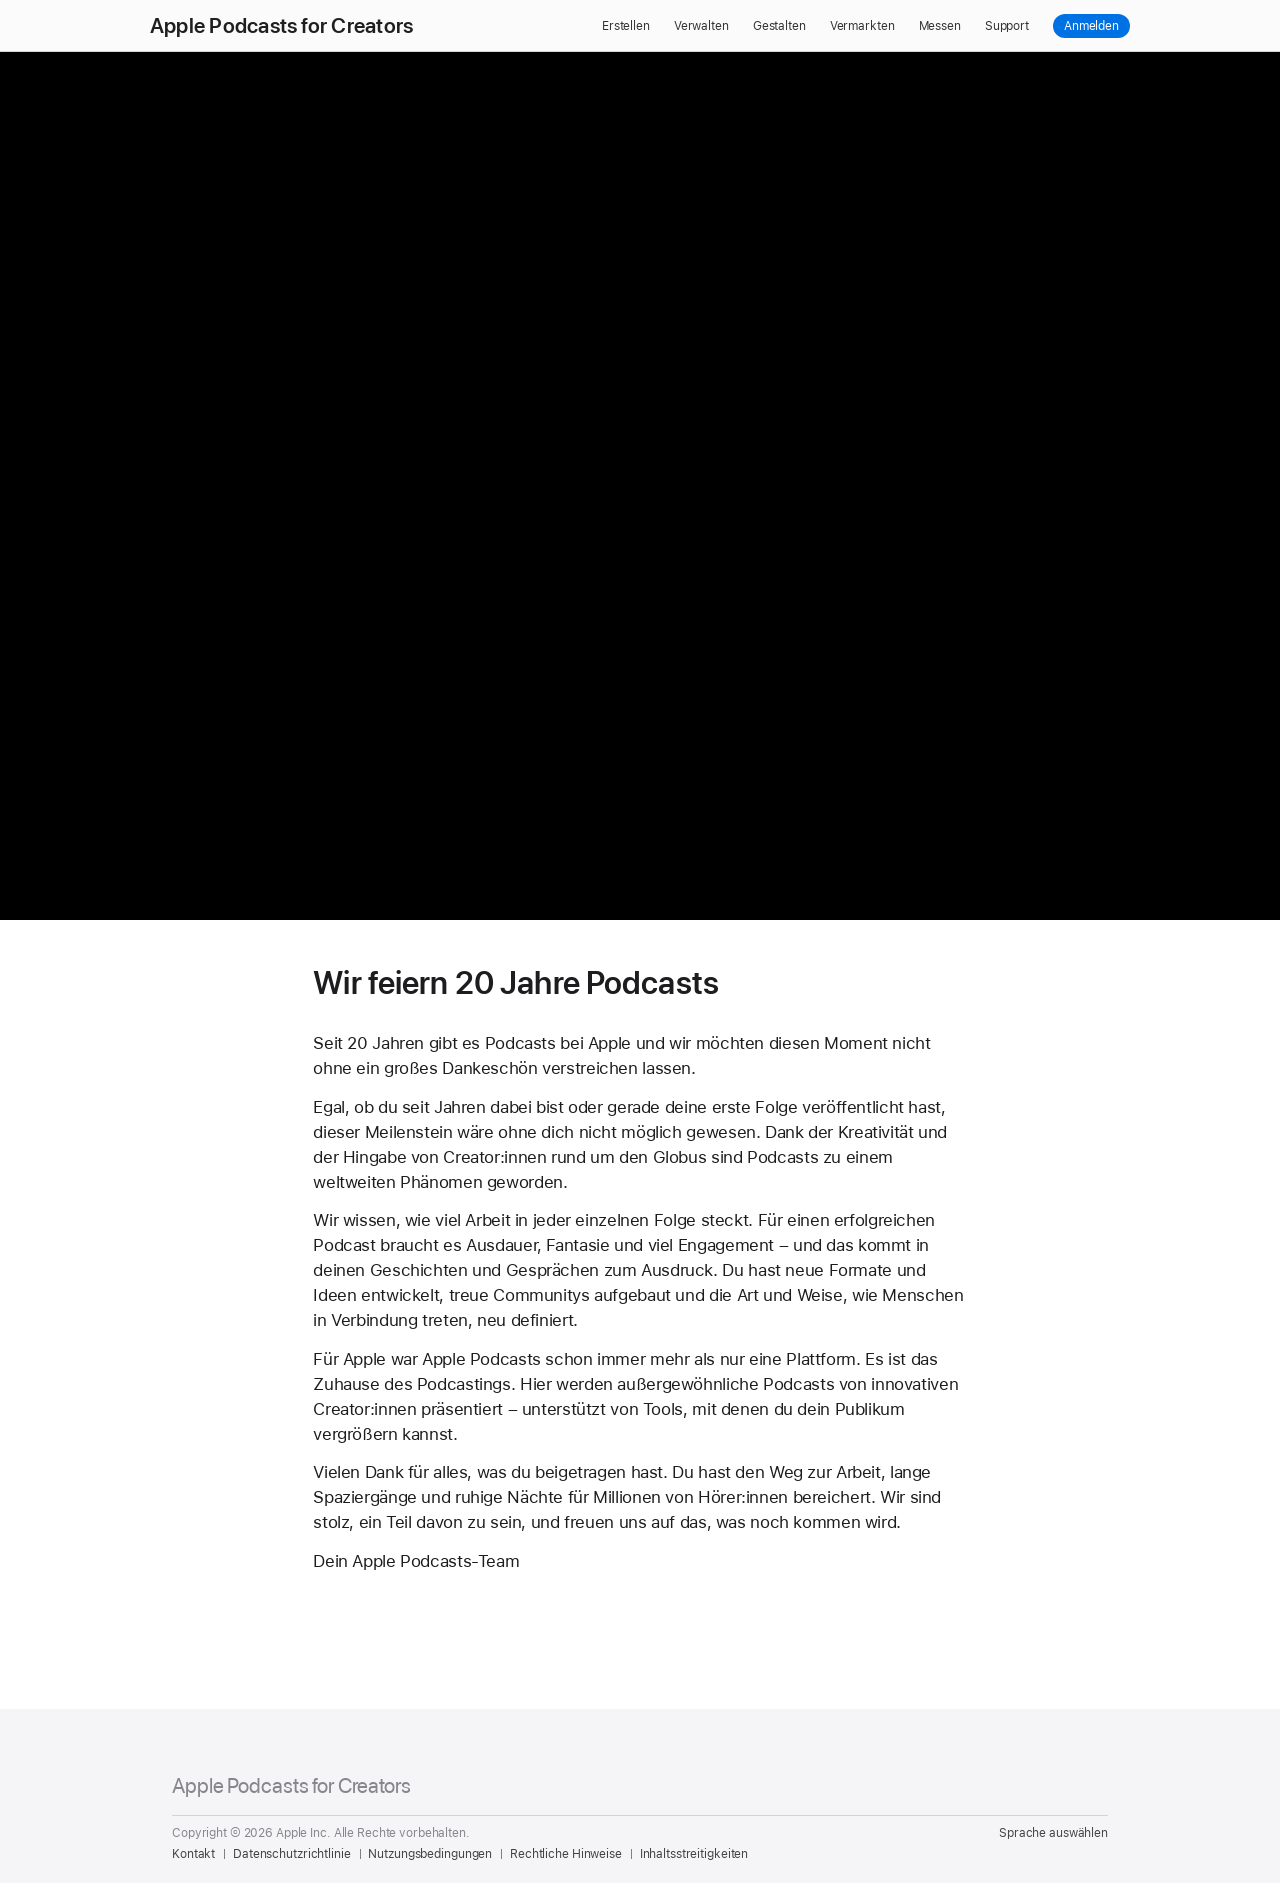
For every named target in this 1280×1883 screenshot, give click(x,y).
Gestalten (779, 26)
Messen (940, 26)
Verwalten (701, 26)
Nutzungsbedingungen (430, 1854)
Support (1007, 26)
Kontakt (193, 1854)
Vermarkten (862, 26)
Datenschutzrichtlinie (291, 1854)
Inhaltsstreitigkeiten (694, 1854)
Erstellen (626, 26)
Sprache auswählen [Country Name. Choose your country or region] (1053, 1833)
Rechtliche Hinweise (566, 1854)
